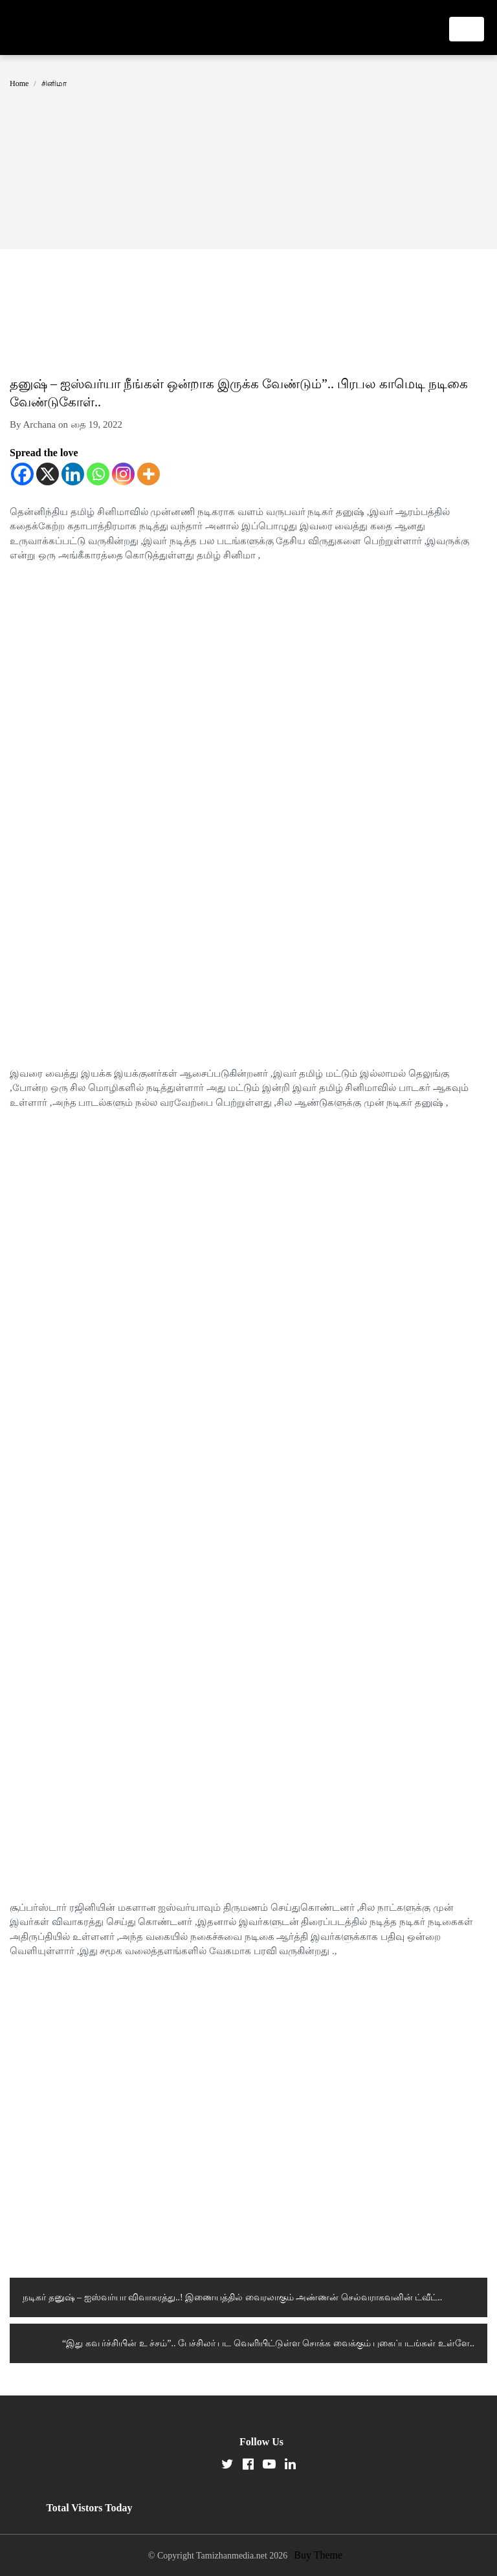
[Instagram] (123, 474)
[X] (47, 474)
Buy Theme (318, 2554)
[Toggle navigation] (466, 29)
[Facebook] (22, 474)
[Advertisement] (248, 152)
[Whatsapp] (98, 474)
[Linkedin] (72, 474)
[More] (148, 474)
